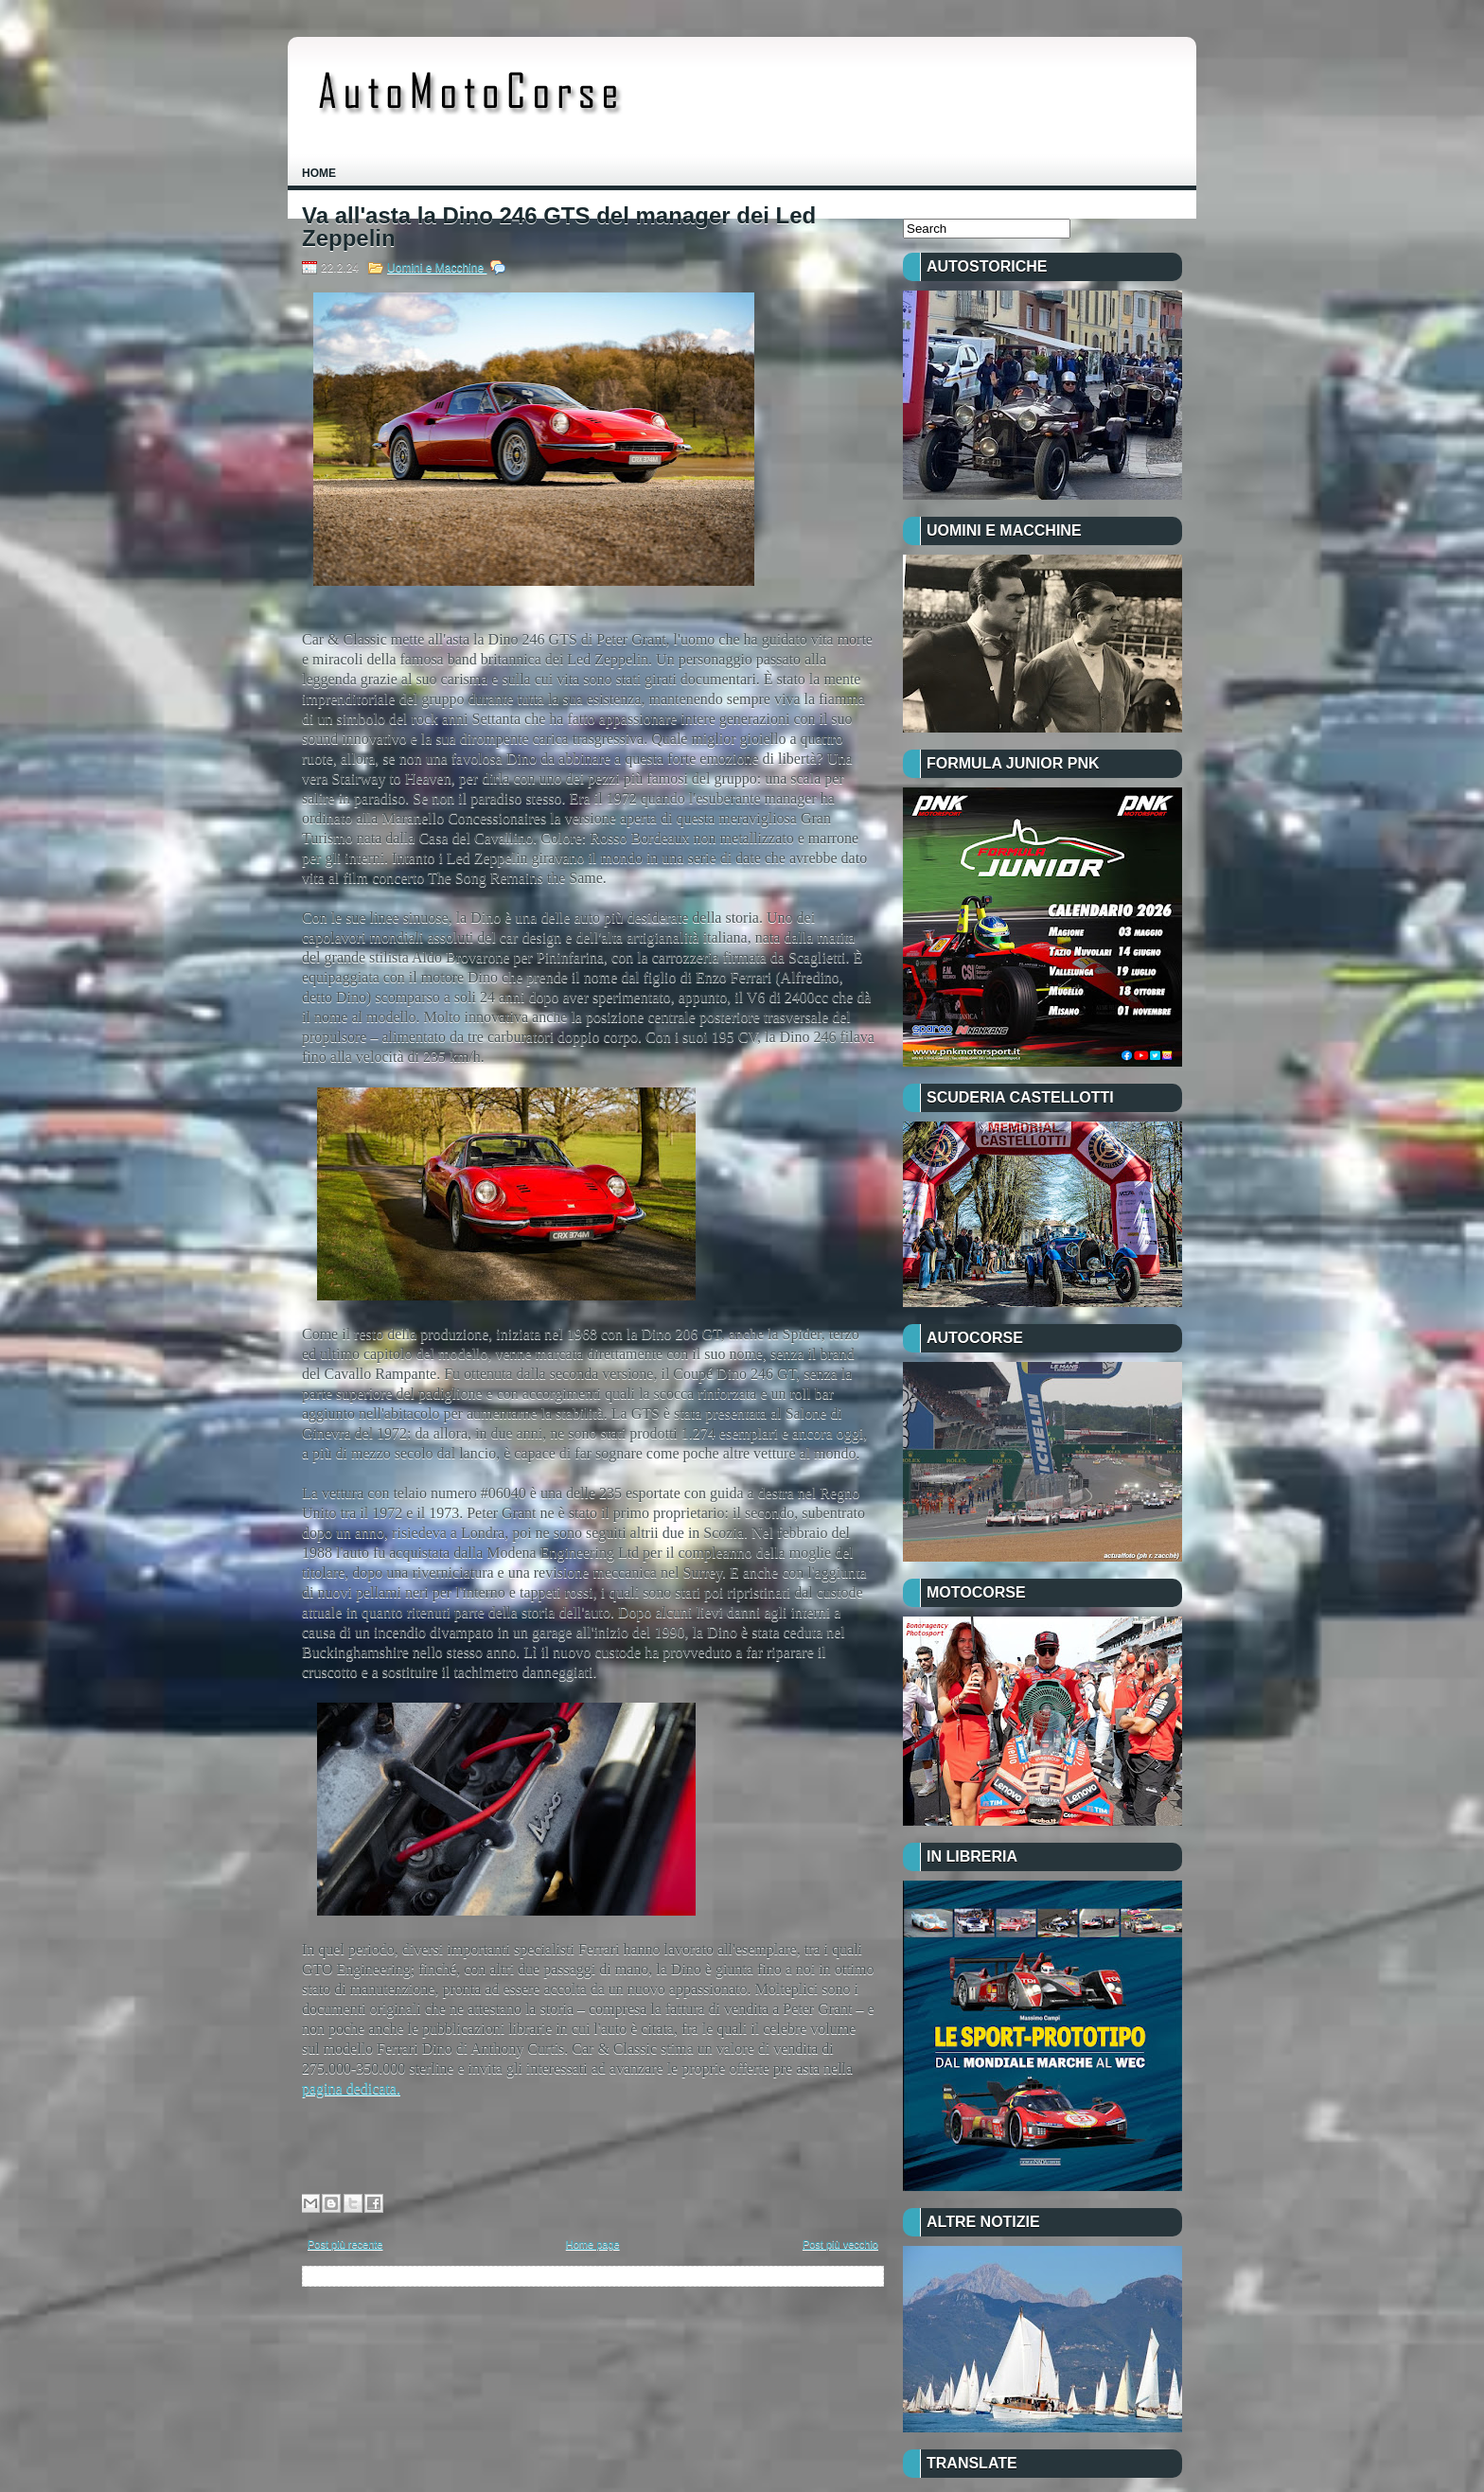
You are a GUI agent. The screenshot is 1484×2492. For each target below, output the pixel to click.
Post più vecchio (840, 2244)
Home (319, 173)
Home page (593, 2244)
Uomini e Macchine (436, 267)
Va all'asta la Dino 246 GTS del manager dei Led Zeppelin (559, 227)
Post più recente (345, 2244)
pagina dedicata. (351, 2088)
